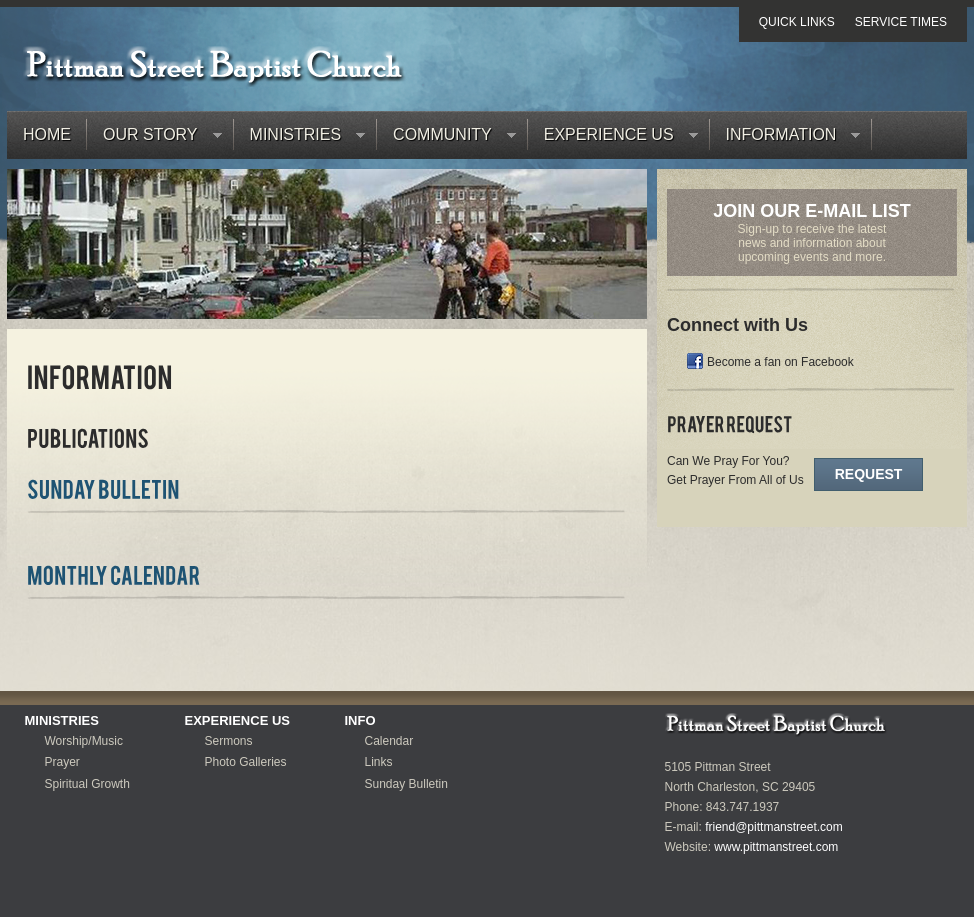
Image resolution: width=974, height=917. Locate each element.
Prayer (62, 762)
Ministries (300, 139)
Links (379, 762)
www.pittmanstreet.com (776, 847)
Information (785, 139)
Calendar (389, 741)
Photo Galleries (246, 762)
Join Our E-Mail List (812, 211)
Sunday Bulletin (406, 784)
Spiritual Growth (87, 784)
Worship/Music (84, 741)
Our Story (154, 139)
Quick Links (797, 22)
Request (869, 474)
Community (446, 139)
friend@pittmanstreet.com (774, 827)
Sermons (229, 741)
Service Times (901, 22)
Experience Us (613, 139)
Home (47, 134)
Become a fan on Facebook (780, 362)
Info (360, 720)
